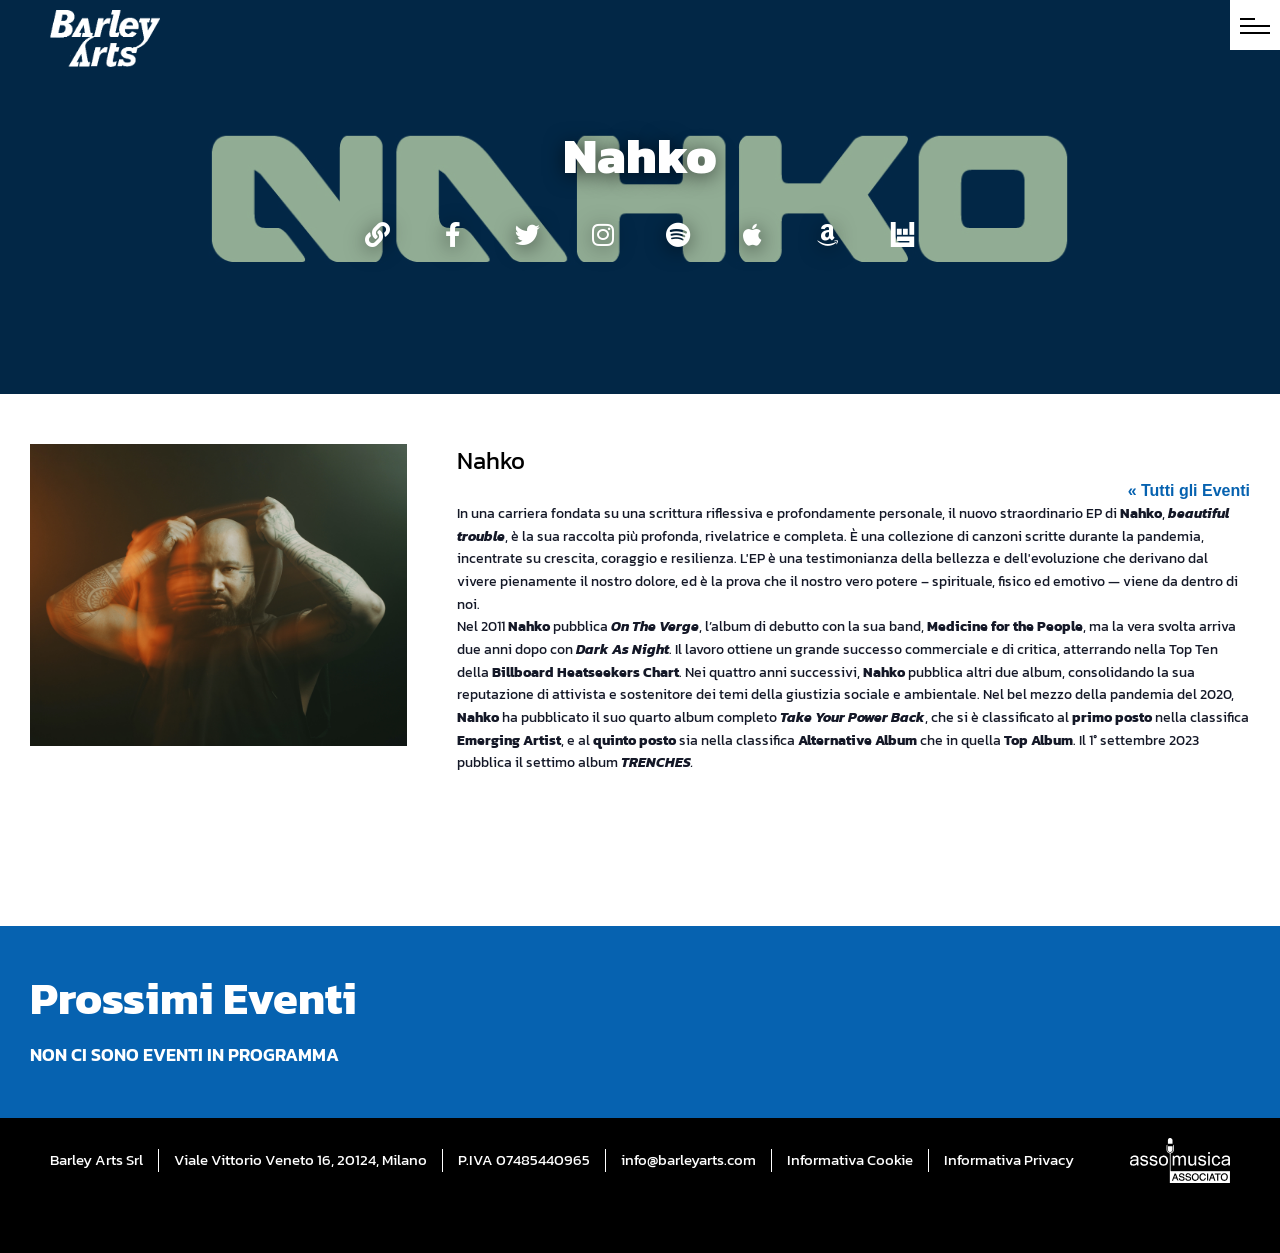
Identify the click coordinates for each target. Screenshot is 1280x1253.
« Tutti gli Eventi (1189, 490)
